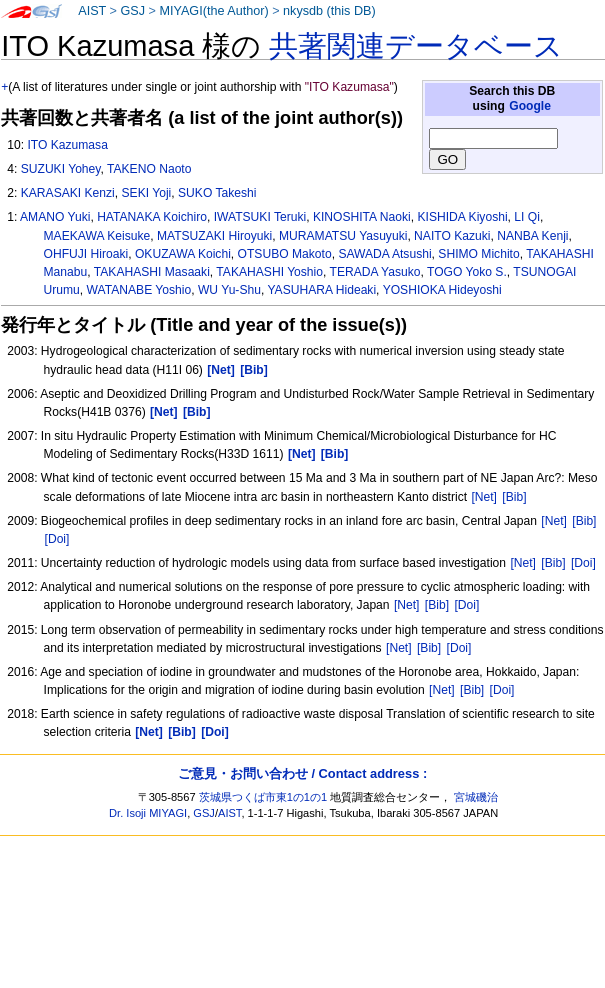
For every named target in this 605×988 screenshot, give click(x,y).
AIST (92, 11)
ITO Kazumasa (67, 145)
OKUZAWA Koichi (183, 254)
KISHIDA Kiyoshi (463, 217)
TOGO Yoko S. (467, 272)
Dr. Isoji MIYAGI (148, 813)
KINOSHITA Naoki (362, 217)
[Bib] (514, 497)
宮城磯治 (476, 797)
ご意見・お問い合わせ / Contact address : (302, 773)
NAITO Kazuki (452, 236)
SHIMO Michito (478, 254)
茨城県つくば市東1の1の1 (263, 797)
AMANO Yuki (55, 217)
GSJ (132, 11)
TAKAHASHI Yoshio (269, 272)
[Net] (484, 497)
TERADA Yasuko (375, 272)
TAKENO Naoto (149, 169)
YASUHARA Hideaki (321, 290)
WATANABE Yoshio (139, 290)
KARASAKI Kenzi (68, 193)
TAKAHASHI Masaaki (152, 272)
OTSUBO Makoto (285, 254)
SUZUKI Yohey (61, 169)
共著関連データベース (416, 46)
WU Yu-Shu (229, 290)
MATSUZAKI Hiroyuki (214, 236)
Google (530, 106)
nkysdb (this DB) (329, 11)
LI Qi (527, 217)
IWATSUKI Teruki (260, 217)
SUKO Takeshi (217, 193)
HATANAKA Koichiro (152, 217)
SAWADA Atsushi (384, 254)
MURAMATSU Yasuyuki (343, 236)
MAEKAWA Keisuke (97, 236)
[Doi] (57, 539)
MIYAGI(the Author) (213, 11)
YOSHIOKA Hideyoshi (442, 290)
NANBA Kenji (532, 236)
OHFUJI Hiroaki (86, 254)
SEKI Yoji (147, 193)
